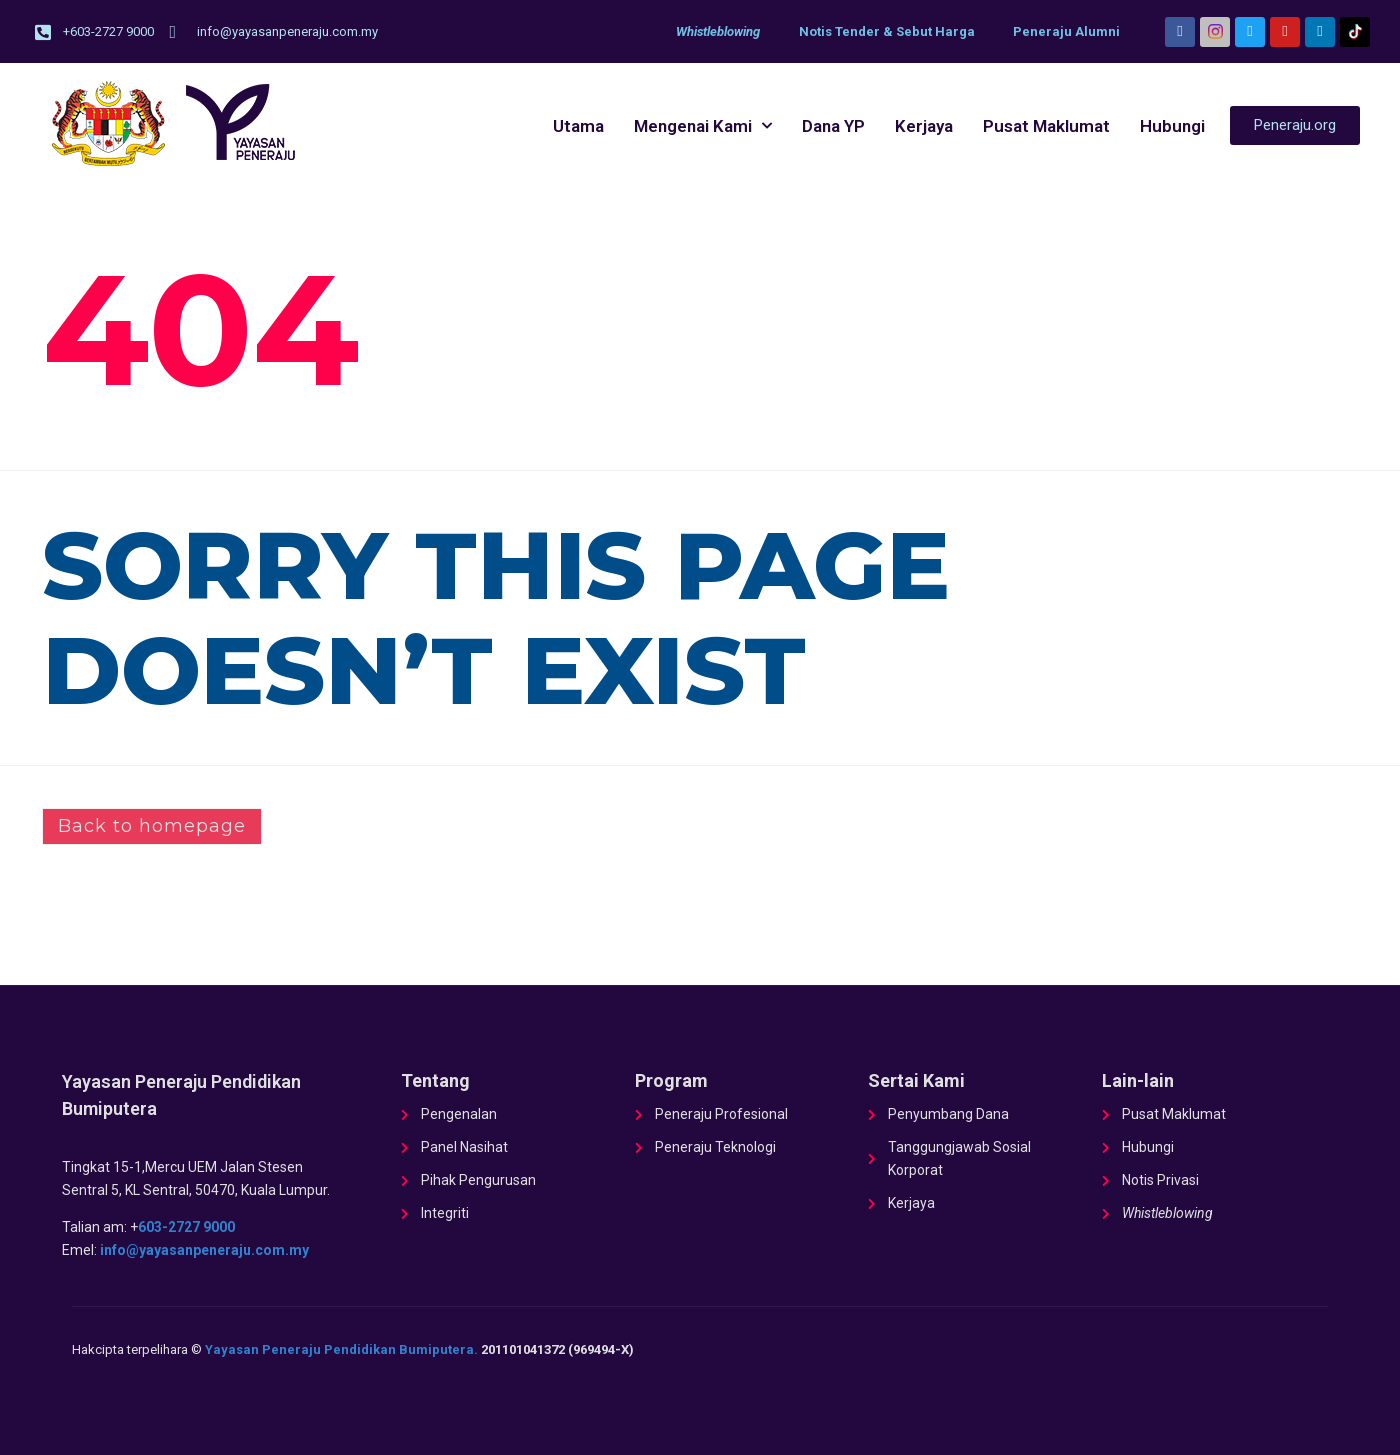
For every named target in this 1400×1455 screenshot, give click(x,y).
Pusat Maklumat (1046, 126)
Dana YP (833, 126)
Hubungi (1172, 126)
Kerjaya (924, 126)
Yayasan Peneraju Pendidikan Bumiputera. (341, 1349)
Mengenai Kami (703, 126)
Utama (578, 126)
